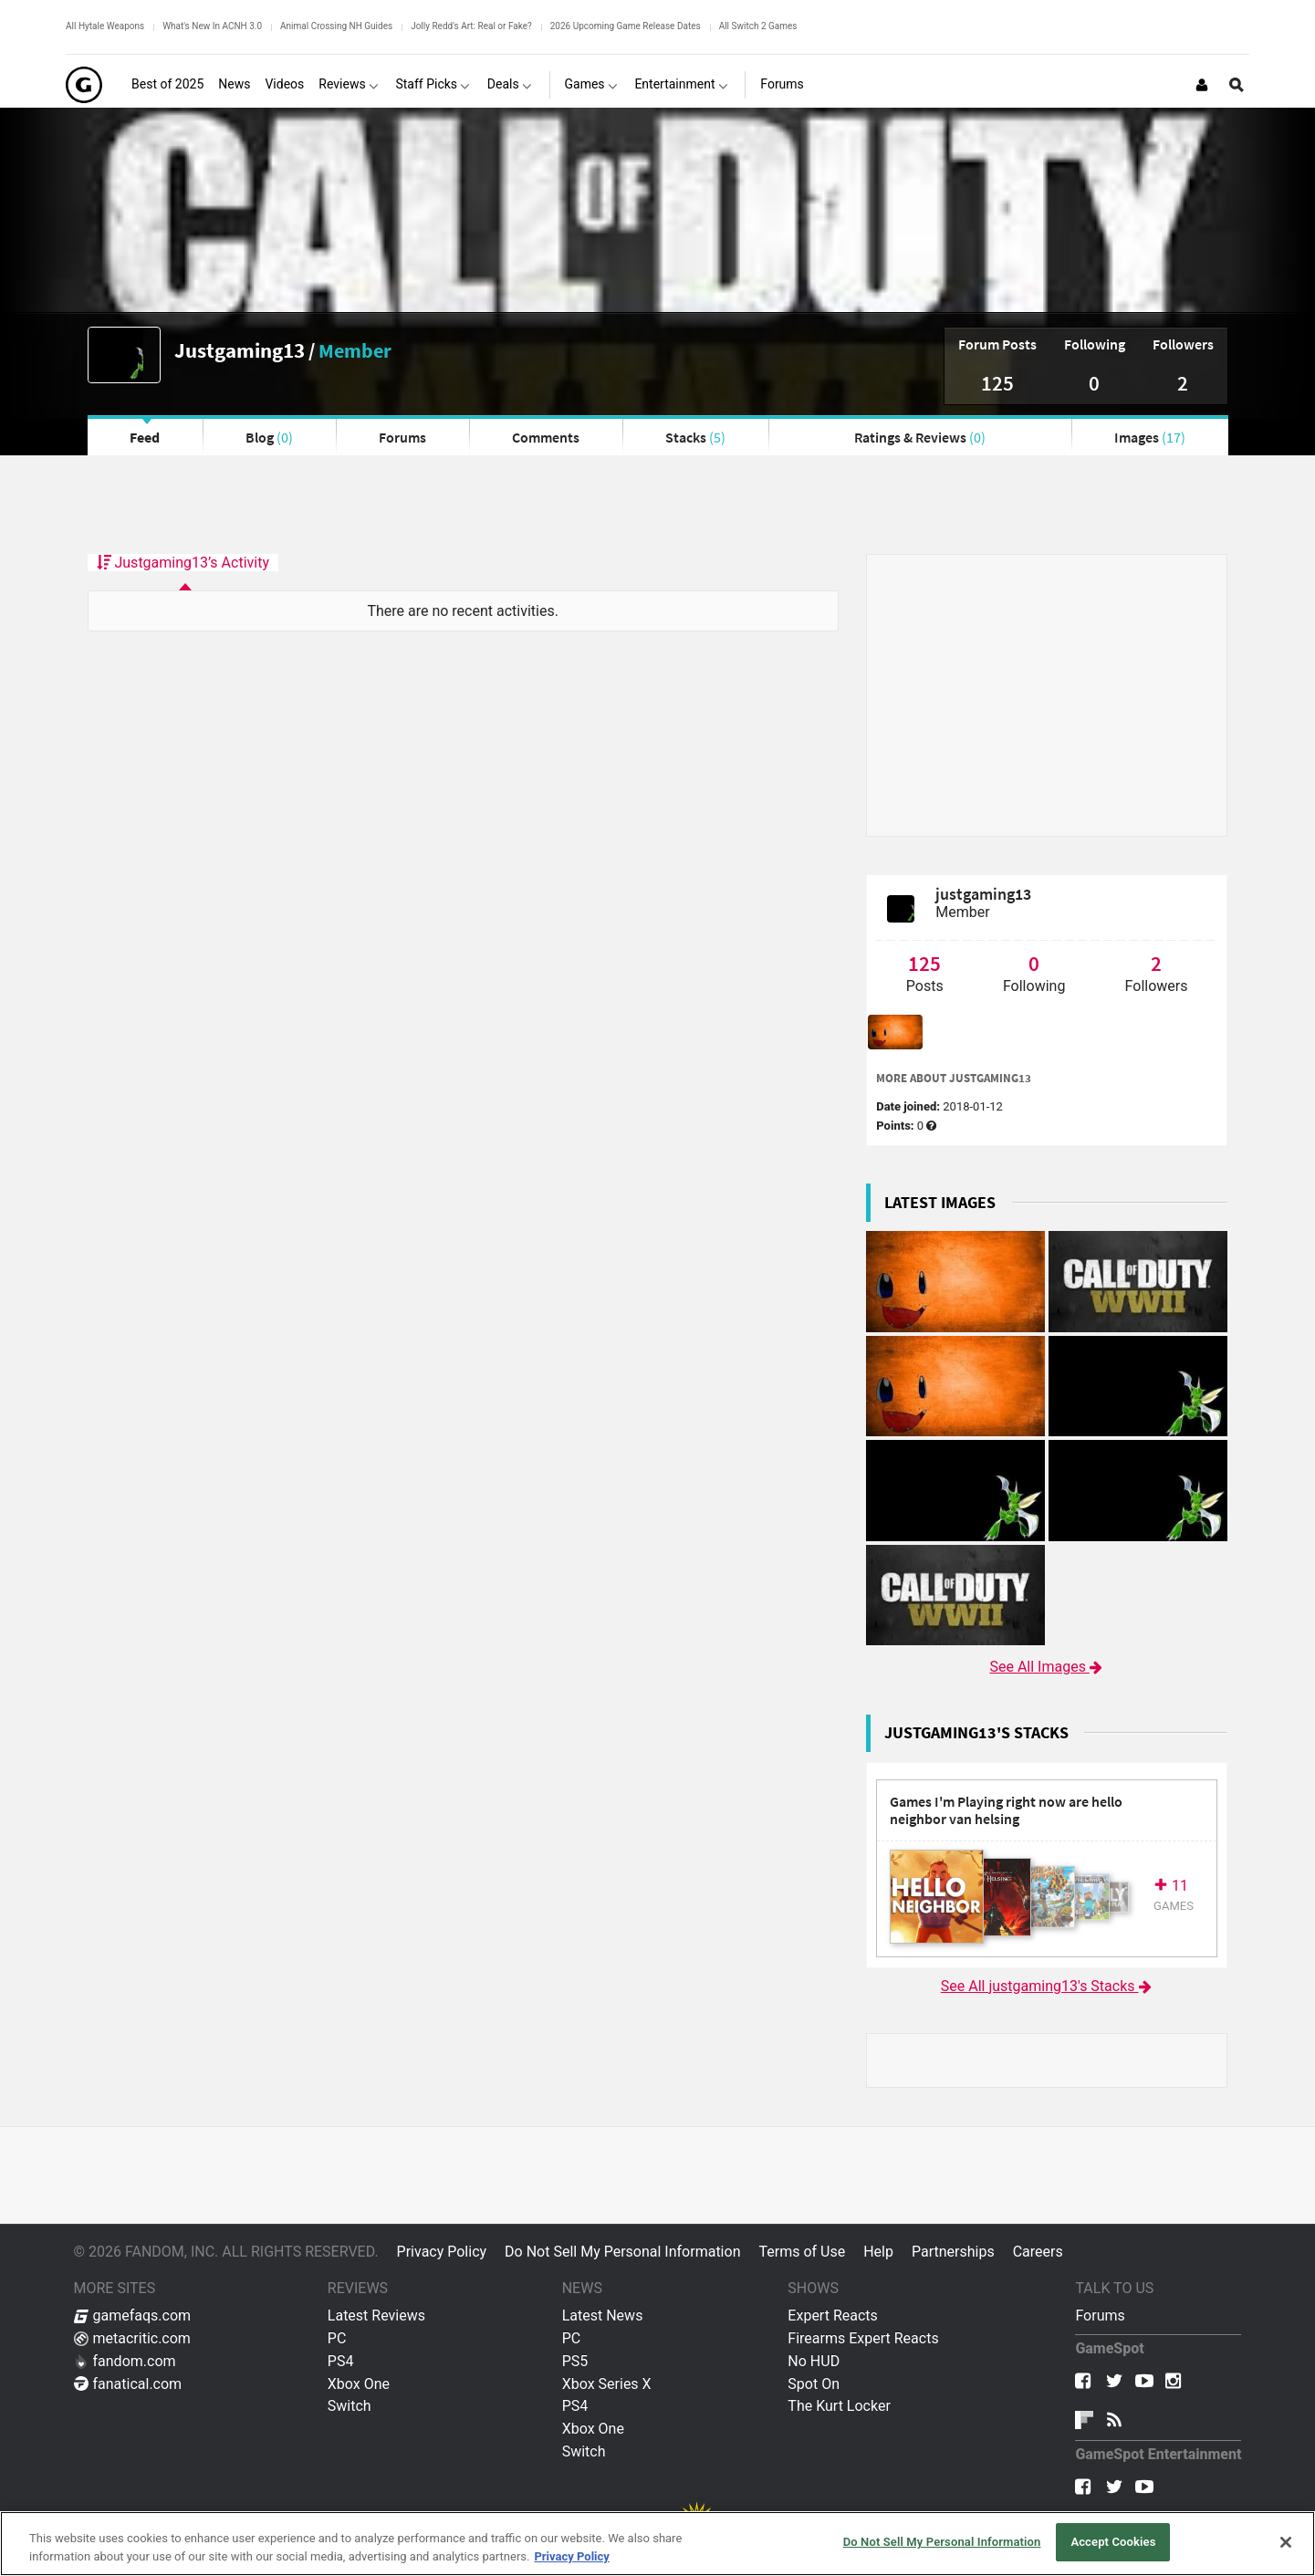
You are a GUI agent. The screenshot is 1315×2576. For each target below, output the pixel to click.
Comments (545, 437)
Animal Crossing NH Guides (336, 26)
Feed (145, 437)
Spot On (814, 2384)
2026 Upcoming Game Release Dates (625, 26)
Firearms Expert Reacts (863, 2338)
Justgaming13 (239, 350)
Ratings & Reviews (920, 437)
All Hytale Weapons (105, 26)
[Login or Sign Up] (1202, 85)
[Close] (1286, 2542)
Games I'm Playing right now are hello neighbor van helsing (1006, 1811)
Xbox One (359, 2384)
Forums (402, 437)
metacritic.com (132, 2338)
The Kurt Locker (839, 2405)
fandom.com (125, 2361)
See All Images (1046, 1666)
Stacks (695, 437)
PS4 (341, 2361)
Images (1149, 437)
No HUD (814, 2361)
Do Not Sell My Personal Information (622, 2251)
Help (878, 2251)
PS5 (575, 2361)
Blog (269, 437)
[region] (657, 2543)
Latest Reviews (376, 2315)
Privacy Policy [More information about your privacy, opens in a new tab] (571, 2556)
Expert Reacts (832, 2315)
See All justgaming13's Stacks (1047, 1986)
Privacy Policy (442, 2251)
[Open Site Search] (1236, 85)
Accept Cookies (1112, 2542)
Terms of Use (801, 2251)
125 (997, 383)
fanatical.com (128, 2384)
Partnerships (953, 2251)
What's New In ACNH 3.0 (212, 26)
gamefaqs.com (133, 2315)
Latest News (602, 2315)
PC (337, 2338)
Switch (349, 2405)
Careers (1038, 2251)
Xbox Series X (607, 2384)
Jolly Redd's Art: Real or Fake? (471, 26)
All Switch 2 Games (758, 26)
